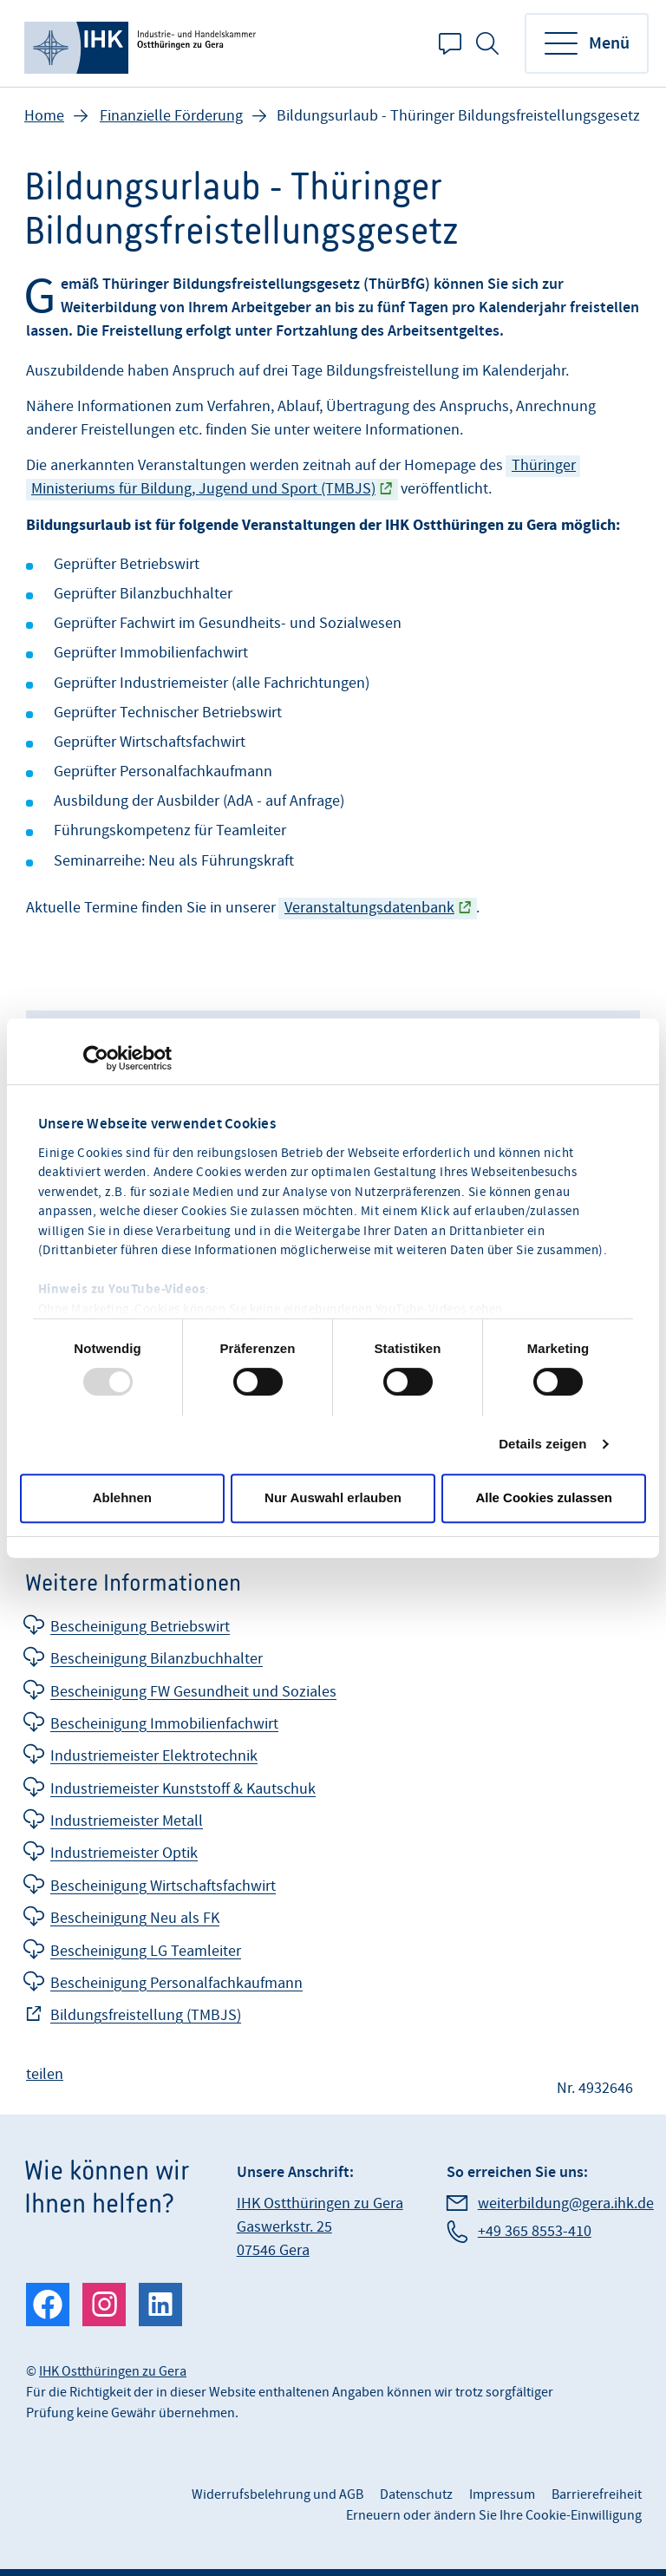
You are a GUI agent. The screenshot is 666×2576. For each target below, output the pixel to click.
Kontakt (450, 43)
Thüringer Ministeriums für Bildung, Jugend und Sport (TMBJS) (303, 477)
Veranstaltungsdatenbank (369, 908)
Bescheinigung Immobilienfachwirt (164, 1724)
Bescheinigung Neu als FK (134, 1918)
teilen (44, 2074)
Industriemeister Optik (124, 1853)
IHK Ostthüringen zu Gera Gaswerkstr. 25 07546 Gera (320, 2227)
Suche (487, 43)
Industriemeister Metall (126, 1821)
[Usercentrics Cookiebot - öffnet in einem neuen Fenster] (96, 1058)
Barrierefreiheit (597, 2494)
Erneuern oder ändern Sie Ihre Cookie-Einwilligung (494, 2515)
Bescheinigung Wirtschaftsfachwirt (163, 1886)
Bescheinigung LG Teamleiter (145, 1951)
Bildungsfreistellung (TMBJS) (145, 2015)
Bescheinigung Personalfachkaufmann (176, 1983)
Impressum (502, 2494)
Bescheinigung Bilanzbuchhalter (156, 1659)
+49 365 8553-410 (534, 2231)
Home (44, 116)
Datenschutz (416, 2494)
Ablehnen (122, 1497)
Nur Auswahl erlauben (333, 1497)
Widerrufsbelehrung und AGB (277, 2494)
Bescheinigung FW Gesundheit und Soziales (193, 1692)
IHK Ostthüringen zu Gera (112, 2371)
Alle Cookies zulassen (543, 1497)
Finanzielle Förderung (171, 116)
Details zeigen (542, 1443)
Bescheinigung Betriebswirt (140, 1627)
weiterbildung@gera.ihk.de (566, 2203)
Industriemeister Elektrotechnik (154, 1756)
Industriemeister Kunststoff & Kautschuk (183, 1789)
